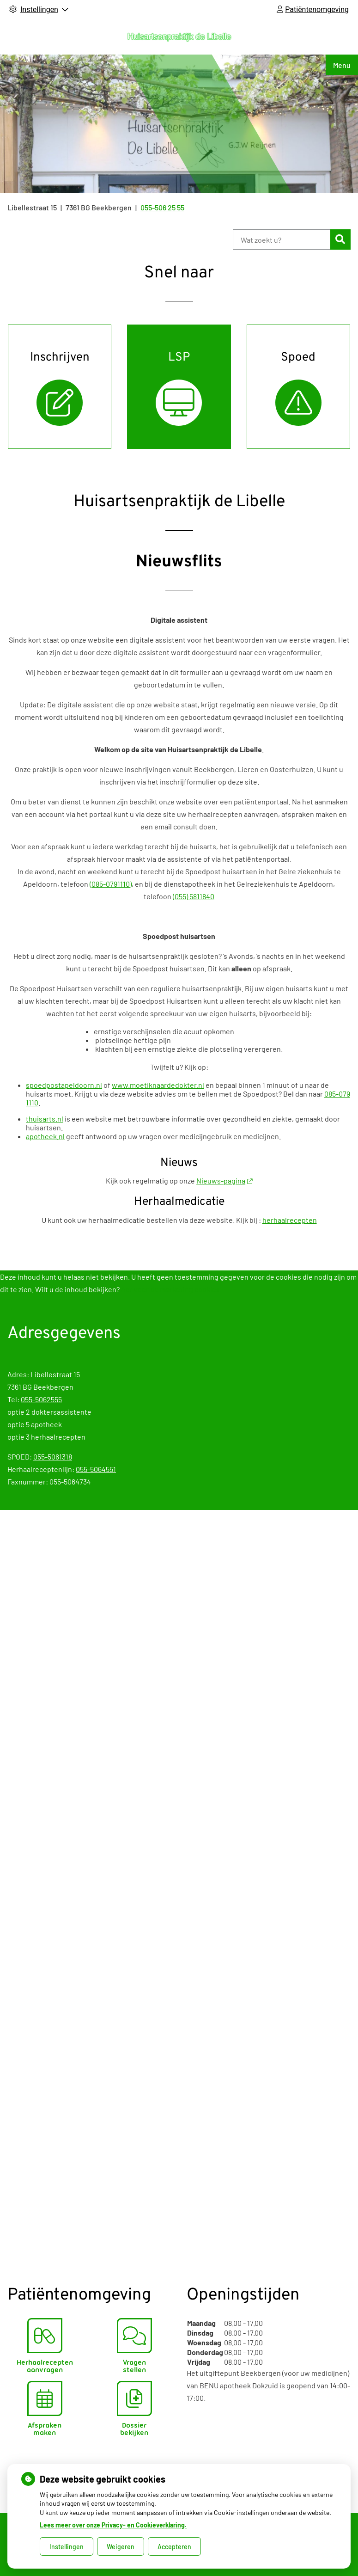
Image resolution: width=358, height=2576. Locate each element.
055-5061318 (52, 1456)
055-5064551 (96, 1469)
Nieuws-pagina (224, 1180)
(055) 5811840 (193, 896)
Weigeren (120, 2547)
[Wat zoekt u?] (281, 239)
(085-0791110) (111, 883)
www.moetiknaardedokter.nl (158, 1084)
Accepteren (174, 2547)
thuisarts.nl (44, 1118)
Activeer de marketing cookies (170, 1289)
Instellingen (66, 2547)
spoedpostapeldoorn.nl (64, 1084)
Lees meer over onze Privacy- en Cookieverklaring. (113, 2525)
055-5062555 (41, 1399)
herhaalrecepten (289, 1219)
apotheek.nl (45, 1136)
